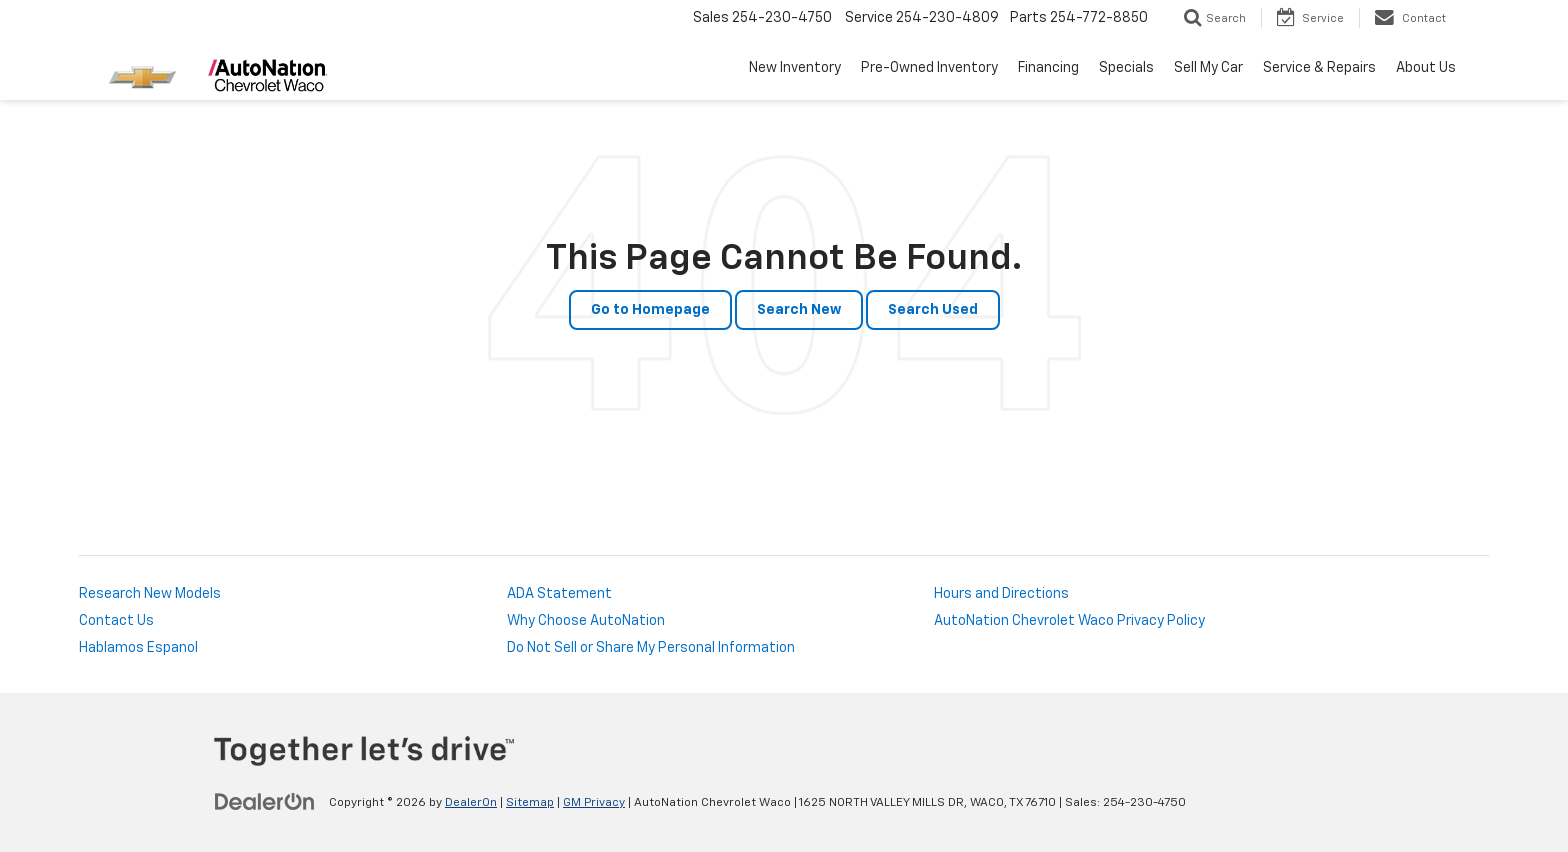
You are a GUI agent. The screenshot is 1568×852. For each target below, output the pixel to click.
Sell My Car (1208, 68)
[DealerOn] (265, 802)
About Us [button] (1426, 68)
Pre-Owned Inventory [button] (929, 68)
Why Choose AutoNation (586, 621)
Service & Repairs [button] (1319, 68)
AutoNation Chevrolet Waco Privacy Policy (1069, 621)
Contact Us (116, 621)
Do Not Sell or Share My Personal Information (651, 648)
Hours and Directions (1001, 594)
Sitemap (530, 803)
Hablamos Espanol (138, 648)
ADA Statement (559, 594)
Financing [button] (1048, 68)
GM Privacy (594, 803)
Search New (799, 310)
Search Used (933, 310)
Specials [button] (1126, 68)
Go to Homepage (650, 310)
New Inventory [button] (795, 68)
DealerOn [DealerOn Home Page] (471, 803)
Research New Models (150, 594)
